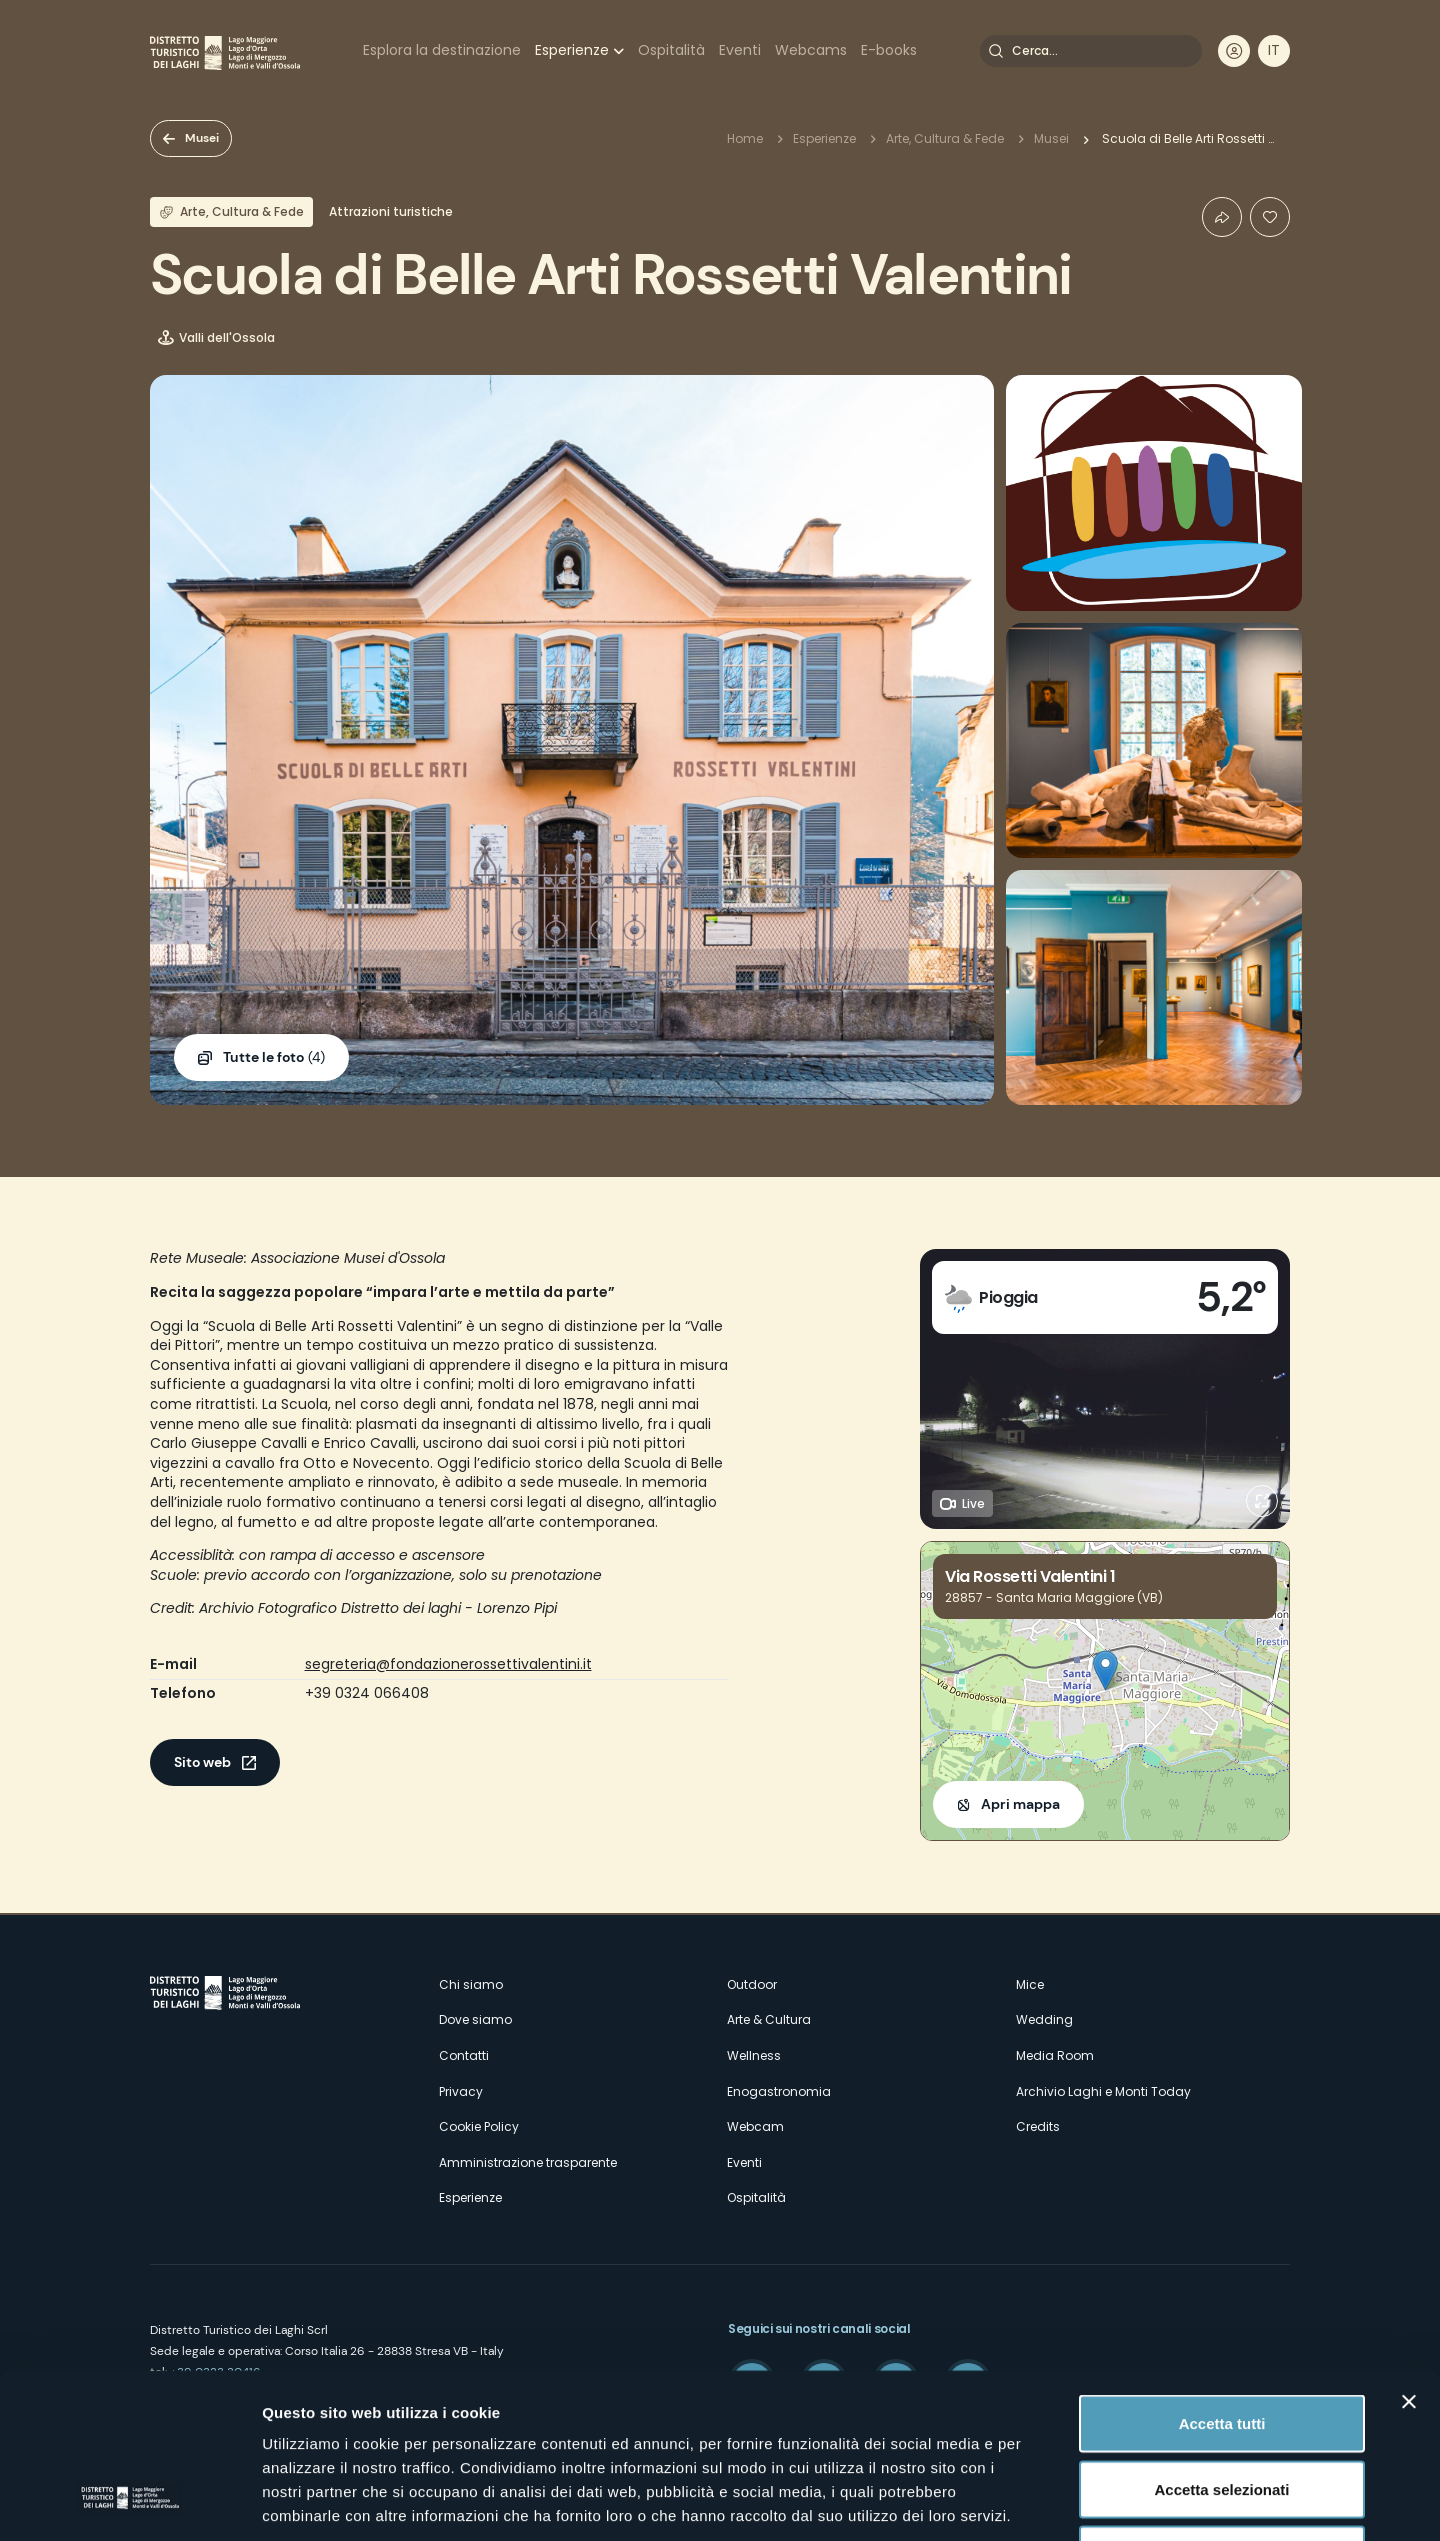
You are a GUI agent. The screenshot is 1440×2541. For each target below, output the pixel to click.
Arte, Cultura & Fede (945, 138)
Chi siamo (471, 1984)
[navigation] (1274, 51)
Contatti (464, 2055)
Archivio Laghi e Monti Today (1103, 2091)
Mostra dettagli (1052, 2501)
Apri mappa (1020, 1804)
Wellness (754, 2055)
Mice (1030, 1984)
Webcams (811, 50)
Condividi (1222, 217)
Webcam (755, 2126)
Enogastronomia (779, 2091)
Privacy (461, 2091)
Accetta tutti (1222, 2278)
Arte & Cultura (769, 2019)
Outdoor (752, 1984)
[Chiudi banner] (1409, 2257)
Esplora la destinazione (442, 50)
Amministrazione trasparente (528, 2162)
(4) (274, 1058)
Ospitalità (671, 50)
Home (745, 138)
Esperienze (572, 50)
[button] (1105, 1670)
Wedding (1044, 2019)
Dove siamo (475, 2019)
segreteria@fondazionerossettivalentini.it (448, 1664)
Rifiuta (1222, 2409)
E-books (889, 50)
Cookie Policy (479, 2126)
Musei (202, 138)
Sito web (202, 1762)
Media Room (1055, 2055)
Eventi (740, 50)
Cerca (996, 51)
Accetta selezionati (1221, 2344)
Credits (1038, 2126)
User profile (1234, 51)
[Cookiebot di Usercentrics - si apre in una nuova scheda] (129, 2502)
